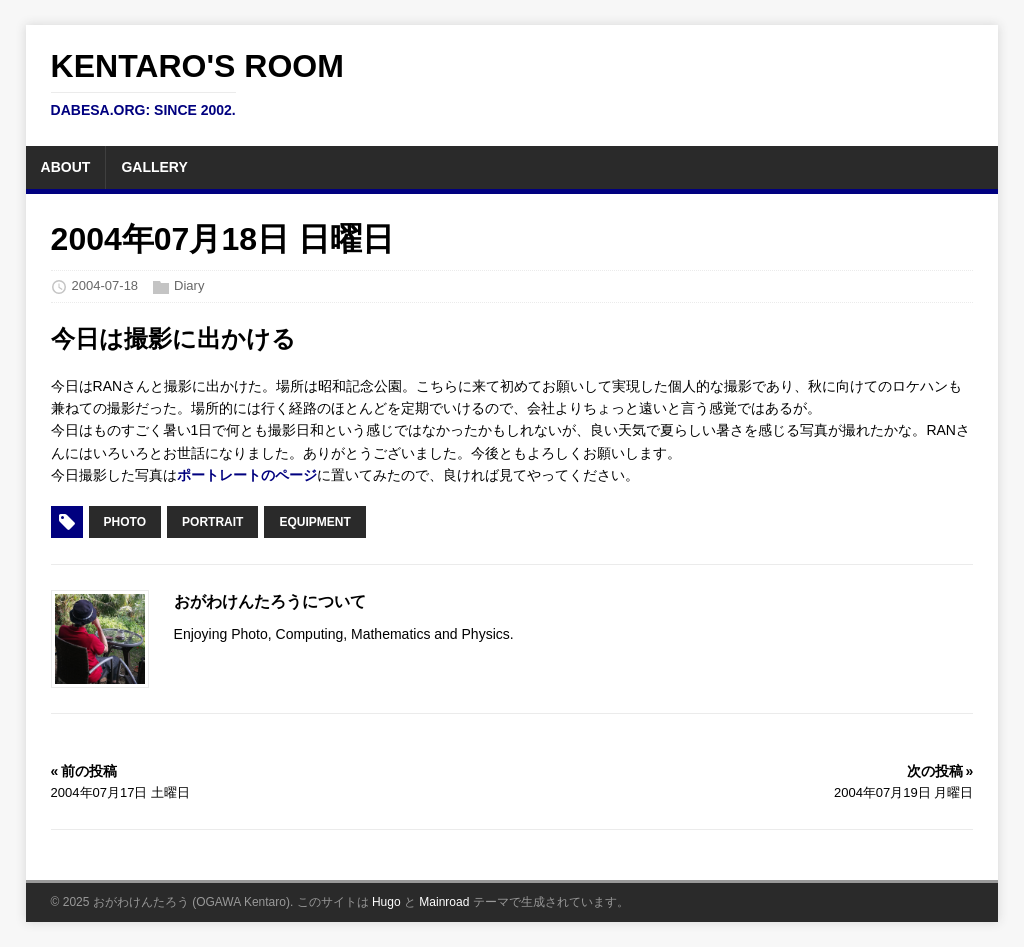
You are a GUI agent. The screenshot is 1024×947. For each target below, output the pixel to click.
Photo (125, 522)
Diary (189, 286)
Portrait (212, 522)
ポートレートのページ (247, 475)
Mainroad (444, 902)
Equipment (314, 522)
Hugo (386, 902)
